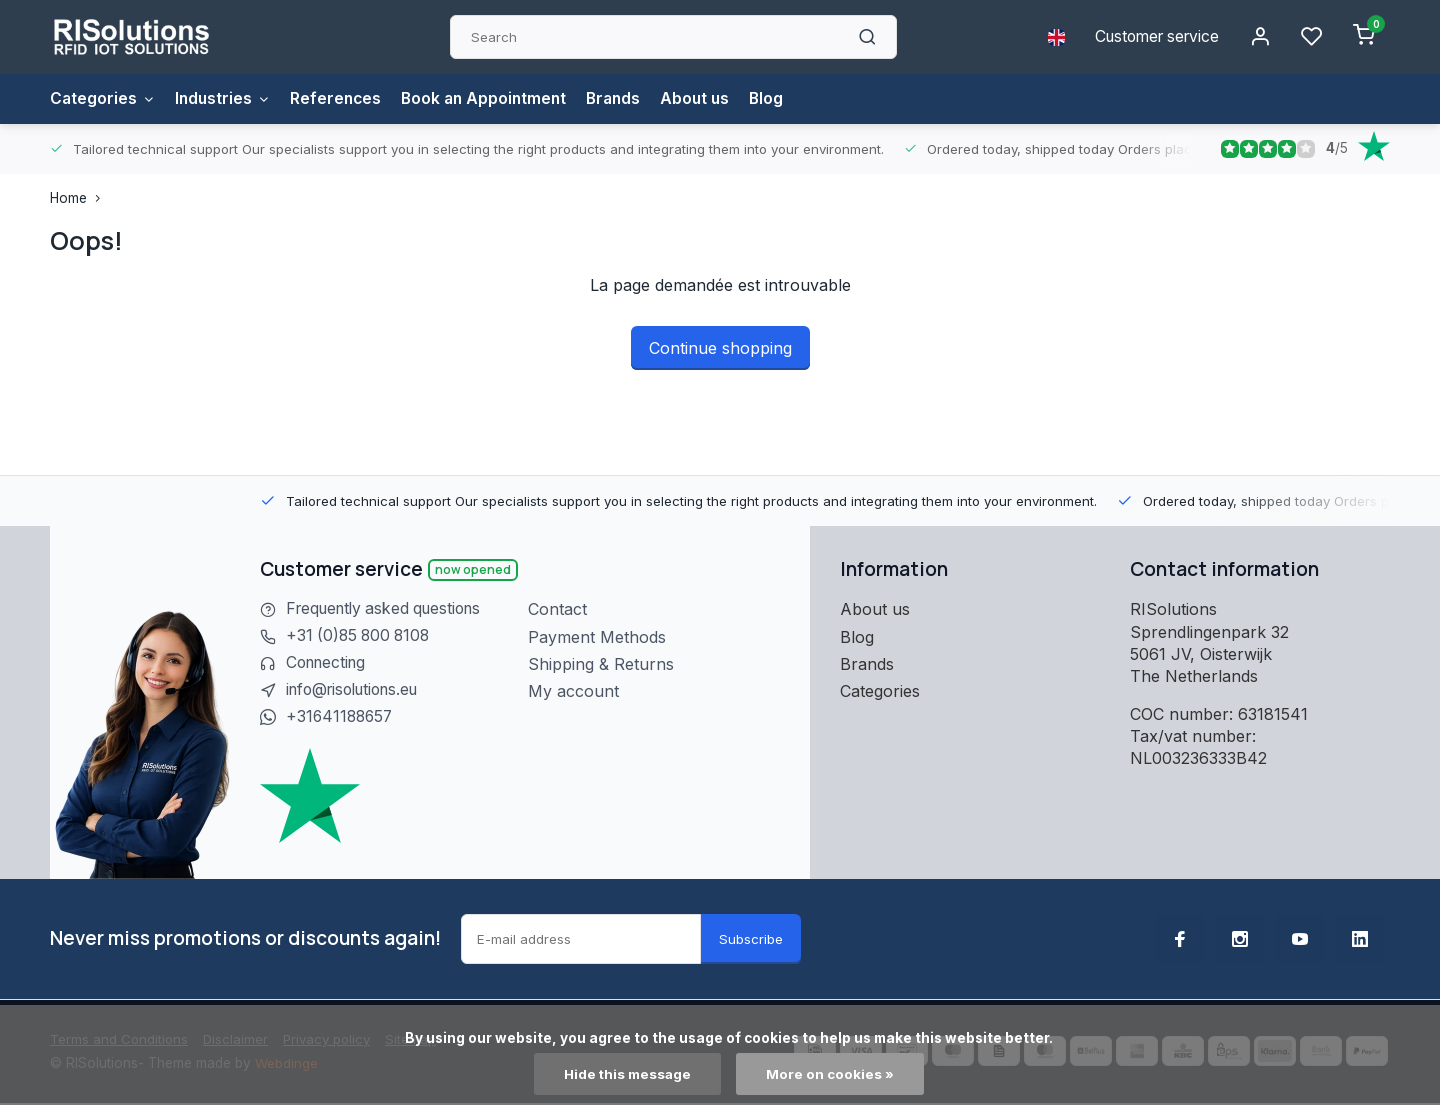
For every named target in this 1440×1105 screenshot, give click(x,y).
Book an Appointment (493, 99)
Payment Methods (597, 637)
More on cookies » (831, 1074)
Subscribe (751, 940)
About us (710, 99)
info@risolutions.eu (358, 691)
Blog (783, 99)
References (341, 99)
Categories (103, 99)
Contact (557, 609)
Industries (226, 99)
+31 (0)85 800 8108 (361, 637)
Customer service (1152, 37)
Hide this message (627, 1074)
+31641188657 (341, 719)
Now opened (473, 569)
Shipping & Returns (601, 664)
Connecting (329, 664)
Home (79, 198)
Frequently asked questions (390, 609)
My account (573, 691)
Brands (626, 99)
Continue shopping (720, 348)
